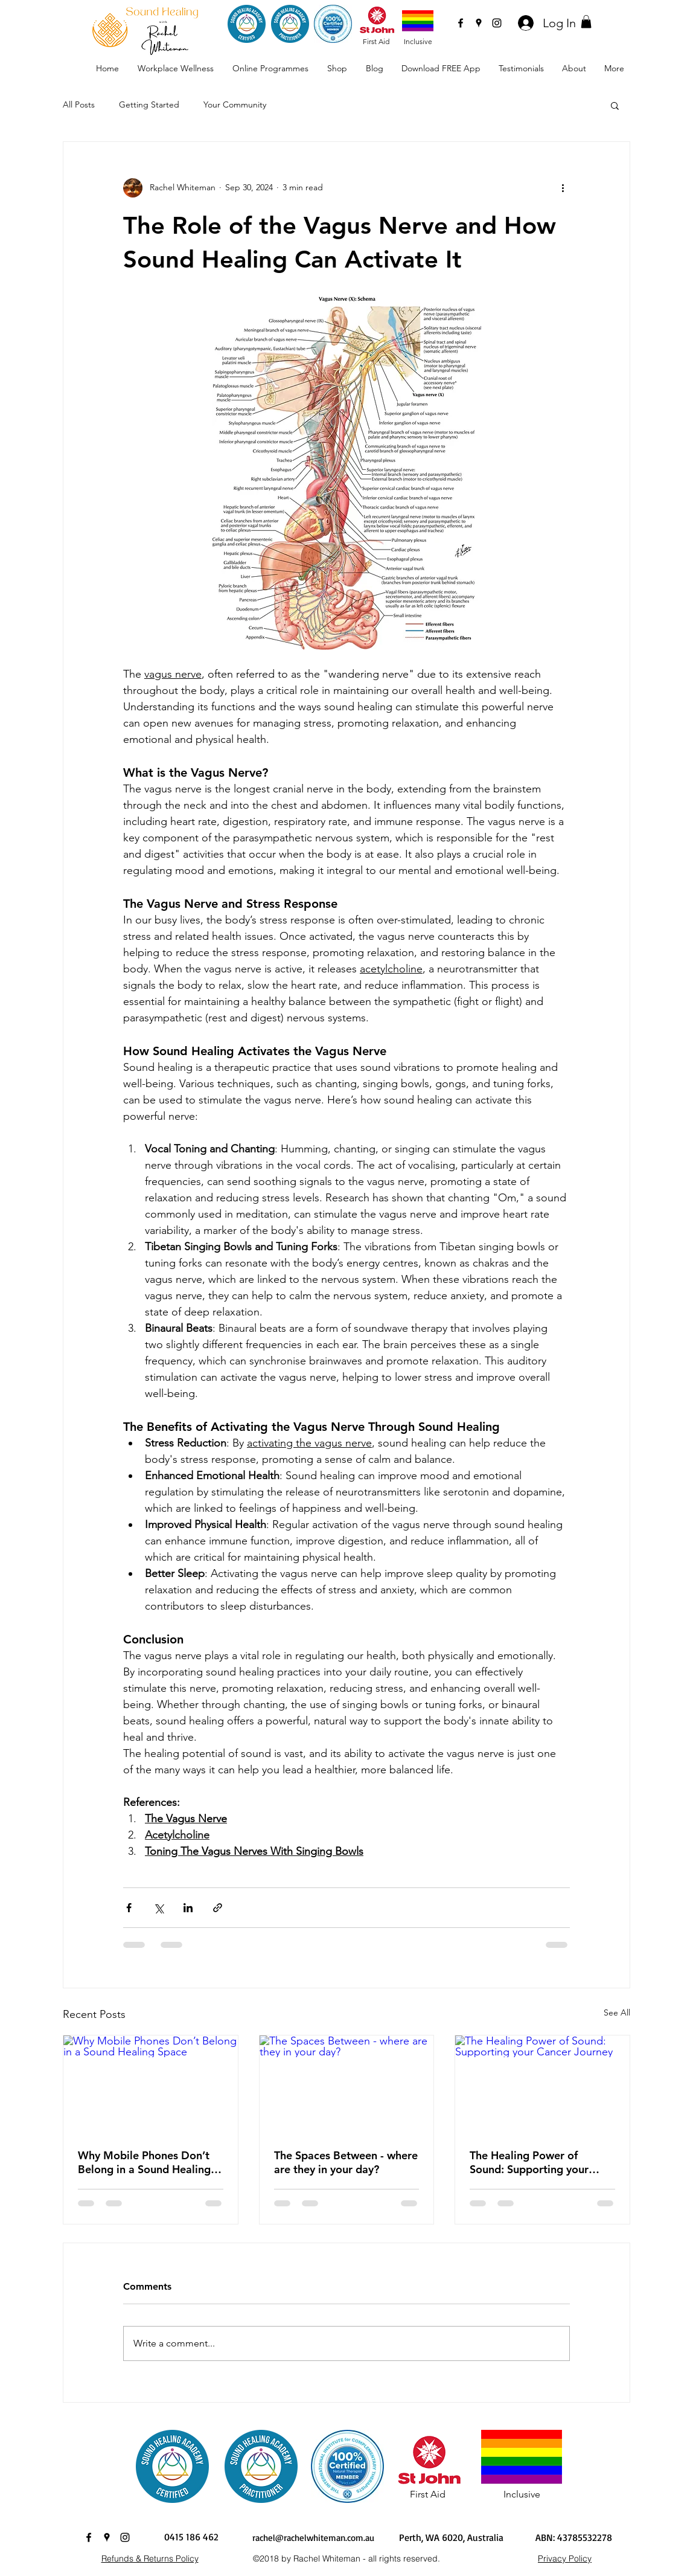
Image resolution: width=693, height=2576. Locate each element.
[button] (586, 21)
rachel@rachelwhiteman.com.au (313, 2537)
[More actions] (562, 188)
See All (617, 2012)
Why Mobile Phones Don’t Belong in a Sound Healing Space (144, 2162)
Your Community (234, 104)
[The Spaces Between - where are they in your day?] (347, 2084)
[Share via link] (217, 1907)
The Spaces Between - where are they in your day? (346, 2162)
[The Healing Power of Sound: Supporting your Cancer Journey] (542, 2084)
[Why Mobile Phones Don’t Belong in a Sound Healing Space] (150, 2084)
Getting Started (149, 104)
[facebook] (461, 23)
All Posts (79, 104)
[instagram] (497, 23)
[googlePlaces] (479, 23)
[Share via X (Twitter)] (158, 1907)
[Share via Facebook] (129, 1907)
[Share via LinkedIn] (188, 1907)
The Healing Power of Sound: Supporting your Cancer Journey (529, 2162)
